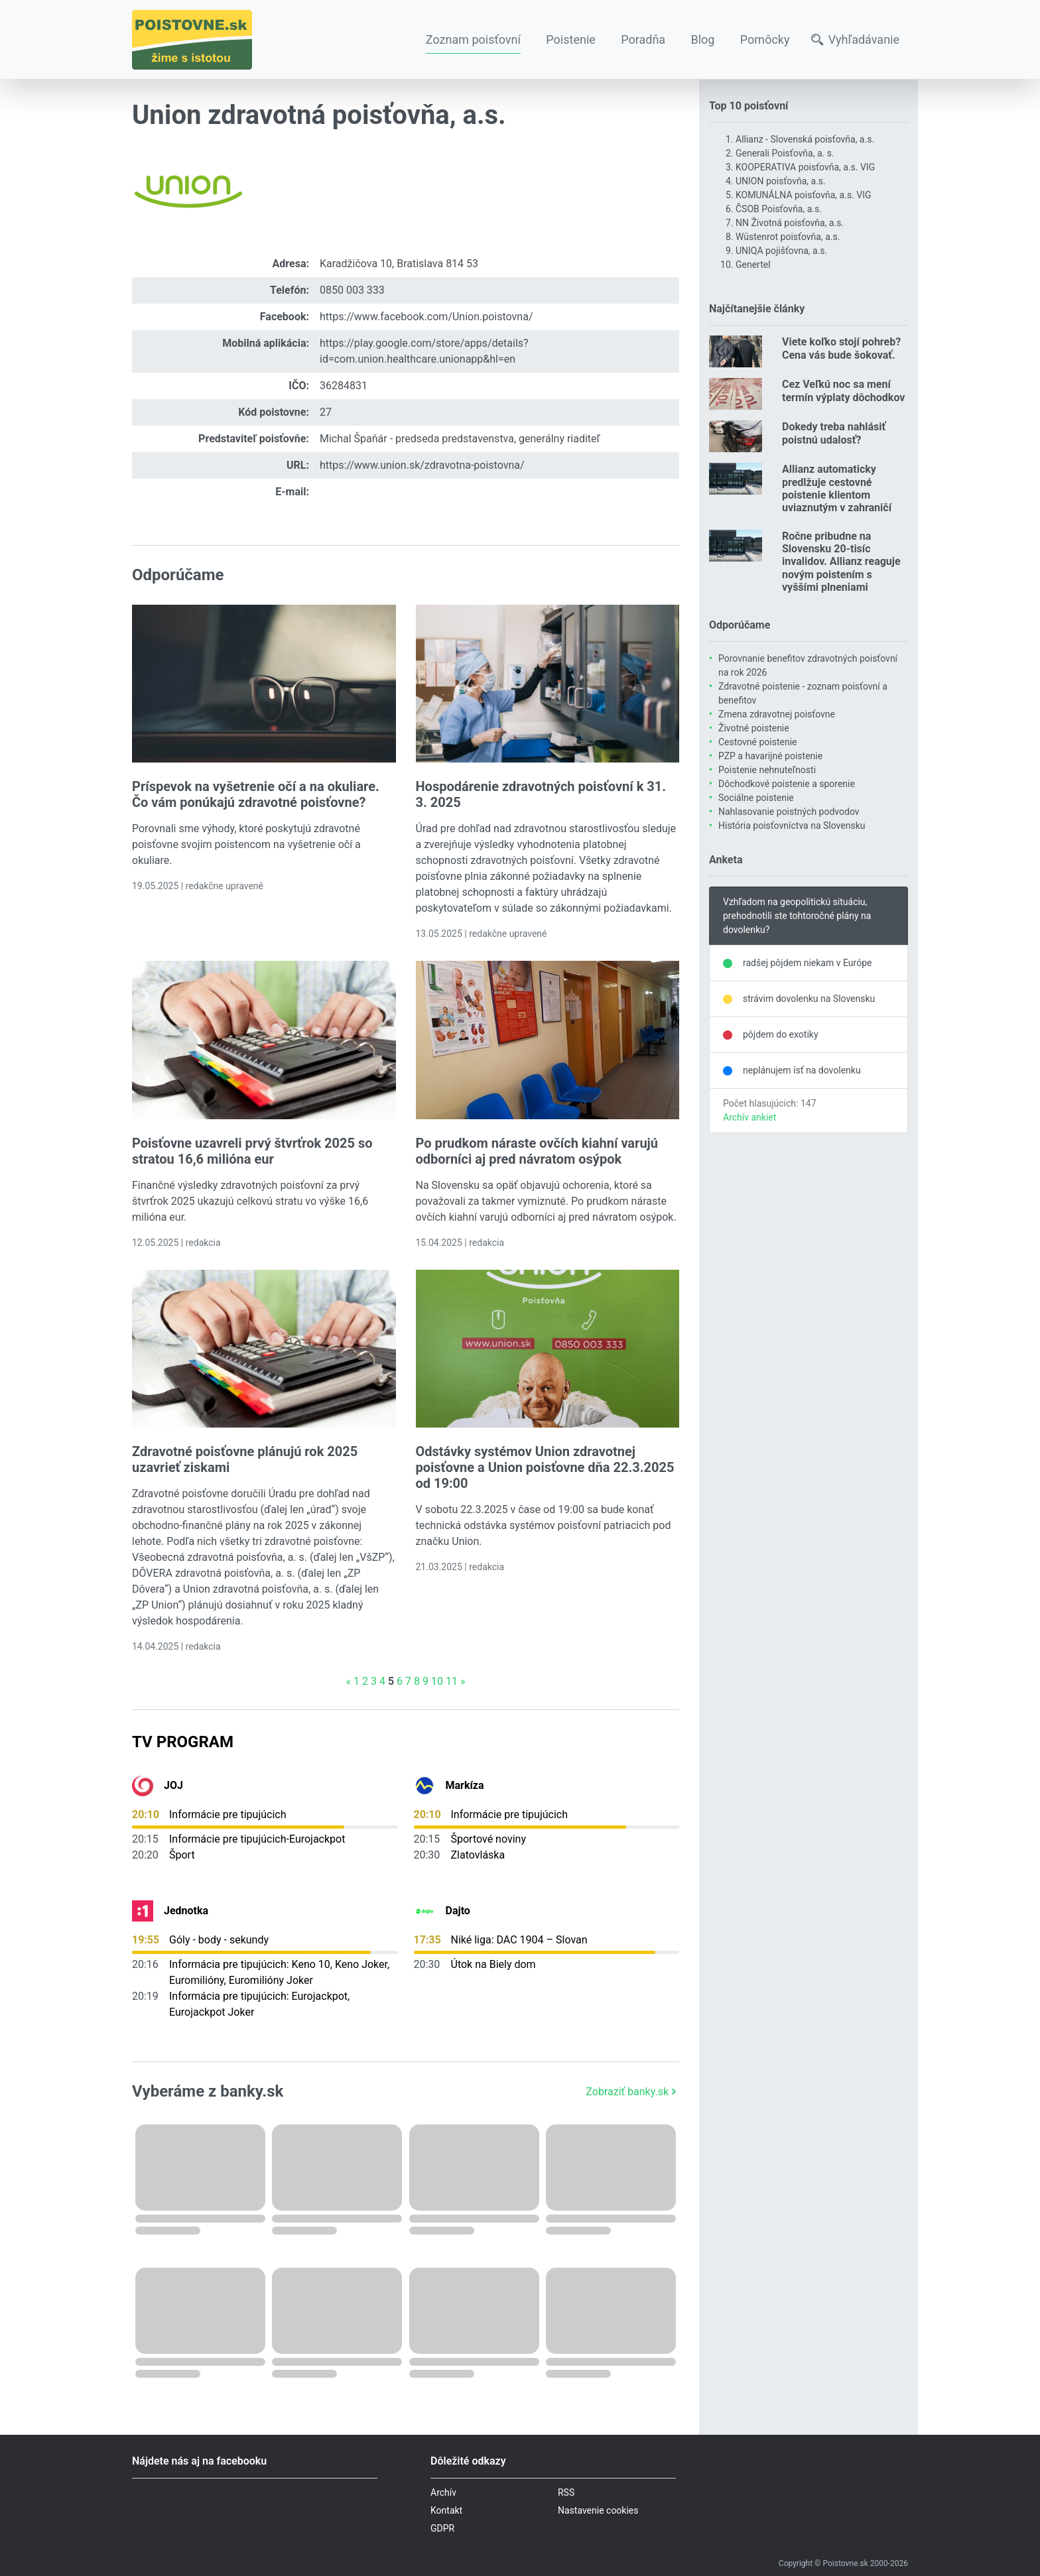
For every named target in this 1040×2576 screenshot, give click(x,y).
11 (452, 1681)
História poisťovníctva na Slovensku (791, 825)
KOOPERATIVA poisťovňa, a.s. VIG (805, 167)
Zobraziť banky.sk (632, 2091)
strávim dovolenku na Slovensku (809, 998)
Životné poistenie (753, 728)
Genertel (753, 264)
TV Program (182, 1742)
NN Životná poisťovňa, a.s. (790, 222)
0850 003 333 (352, 290)
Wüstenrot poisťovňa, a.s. (788, 236)
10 (437, 1681)
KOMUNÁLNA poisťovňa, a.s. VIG (804, 195)
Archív (443, 2492)
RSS (566, 2492)
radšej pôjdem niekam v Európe (807, 962)
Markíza (465, 1785)
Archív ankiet (749, 1117)
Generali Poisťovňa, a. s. (785, 153)
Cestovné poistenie (757, 742)
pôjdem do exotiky (780, 1034)
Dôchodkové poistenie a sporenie (786, 783)
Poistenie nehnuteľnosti (767, 770)
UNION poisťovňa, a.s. (781, 181)
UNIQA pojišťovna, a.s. (781, 250)
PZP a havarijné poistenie (770, 756)
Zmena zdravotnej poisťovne (776, 714)
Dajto (458, 1910)
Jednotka (186, 1910)
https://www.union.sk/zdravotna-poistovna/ (422, 465)
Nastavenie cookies (598, 2510)
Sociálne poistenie (756, 797)
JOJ (173, 1785)
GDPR (442, 2528)
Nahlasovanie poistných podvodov (789, 811)
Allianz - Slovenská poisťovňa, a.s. (805, 139)
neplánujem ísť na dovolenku (802, 1070)
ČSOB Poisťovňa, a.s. (779, 209)
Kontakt (446, 2510)
